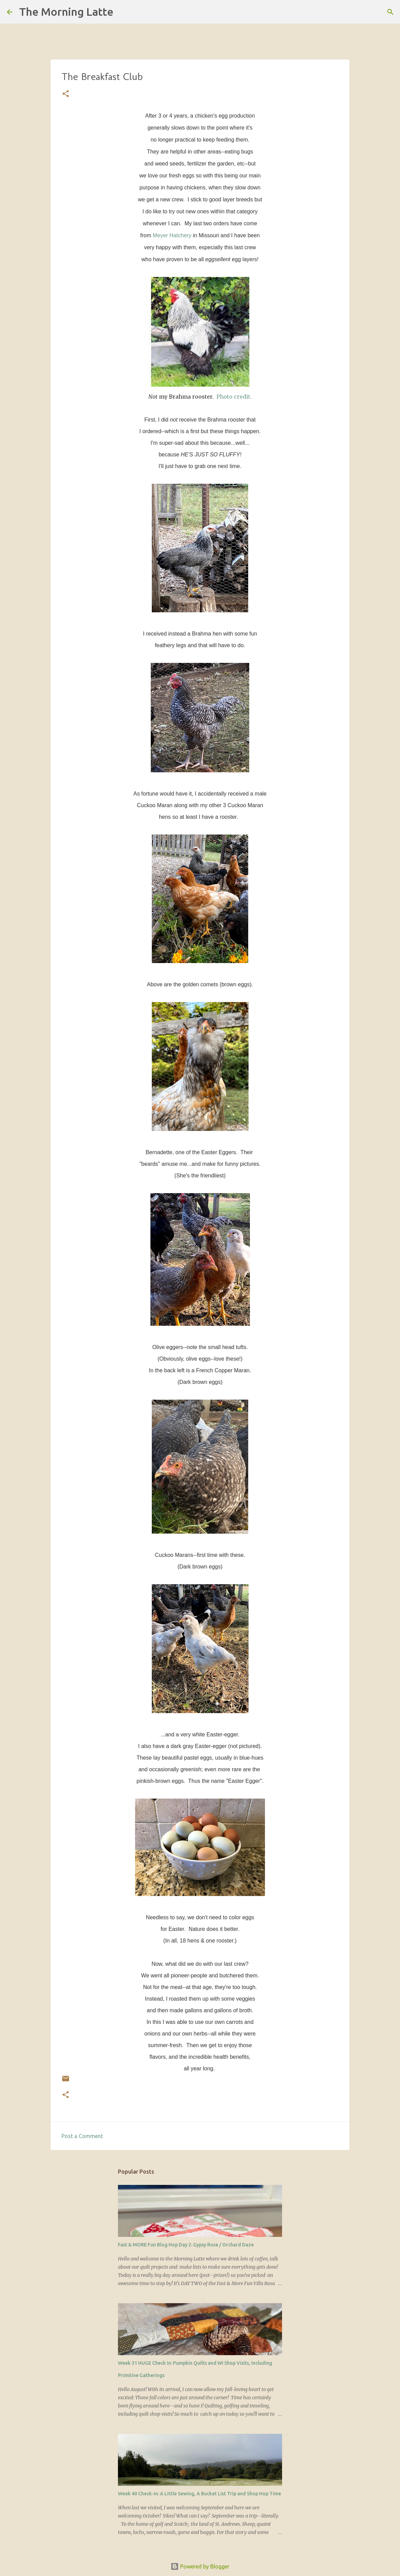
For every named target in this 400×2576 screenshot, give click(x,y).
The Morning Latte (66, 11)
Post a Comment (82, 2136)
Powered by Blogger (200, 2566)
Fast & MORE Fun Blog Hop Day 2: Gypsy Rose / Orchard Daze (186, 2244)
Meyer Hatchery (172, 235)
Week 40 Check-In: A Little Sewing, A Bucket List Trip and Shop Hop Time (199, 2493)
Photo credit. (234, 396)
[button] (66, 94)
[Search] (123, 12)
